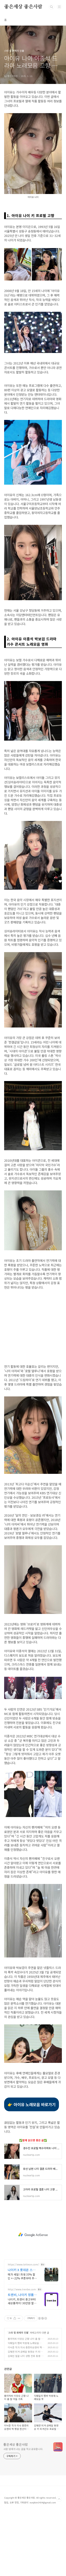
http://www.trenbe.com (22, 2289)
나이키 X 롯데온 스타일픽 (21, 2270)
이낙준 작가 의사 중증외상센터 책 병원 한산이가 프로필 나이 (25, 2349)
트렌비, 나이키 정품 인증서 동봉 (23, 2295)
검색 (51, 6)
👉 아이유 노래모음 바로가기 (31, 2104)
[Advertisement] (33, 1327)
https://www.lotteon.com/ (23, 2264)
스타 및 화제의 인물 (18, 2332)
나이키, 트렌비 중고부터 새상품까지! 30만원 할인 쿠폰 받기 (22, 2301)
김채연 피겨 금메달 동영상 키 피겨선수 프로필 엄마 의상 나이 (25, 2353)
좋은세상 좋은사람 (23, 6)
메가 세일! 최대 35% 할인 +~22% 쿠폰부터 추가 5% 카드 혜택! (22, 2276)
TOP (59, 2499)
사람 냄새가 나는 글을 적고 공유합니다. (23, 2449)
